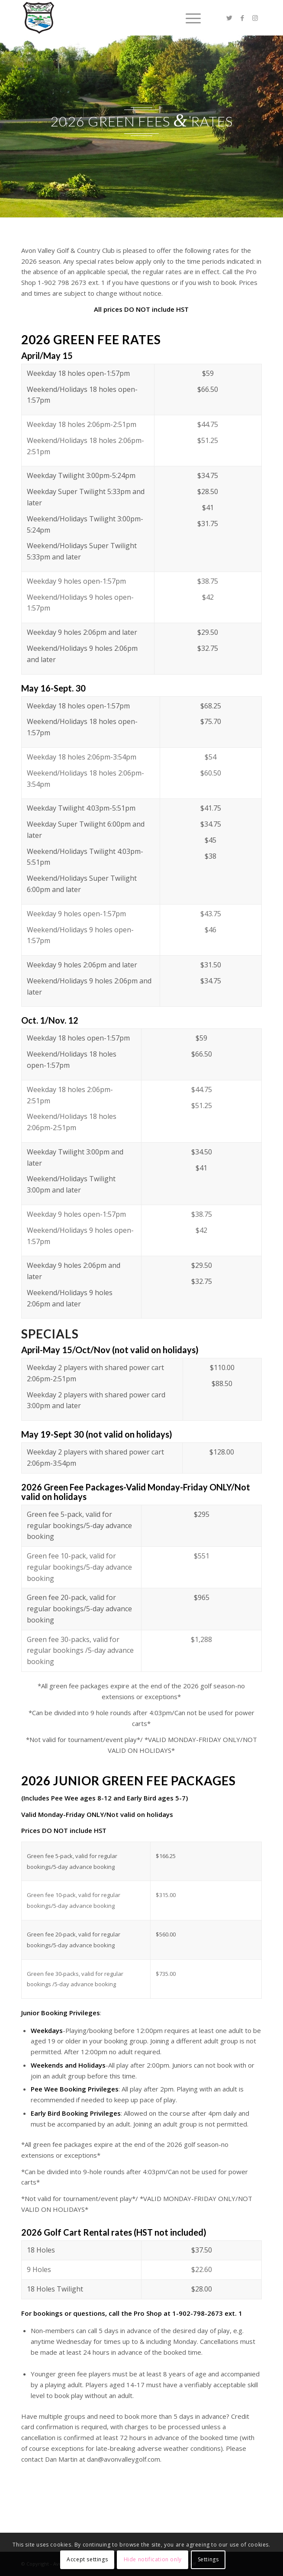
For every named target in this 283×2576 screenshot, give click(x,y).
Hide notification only (153, 2559)
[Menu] (189, 17)
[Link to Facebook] (242, 18)
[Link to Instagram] (255, 18)
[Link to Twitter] (229, 18)
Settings (208, 2559)
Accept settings (87, 2559)
